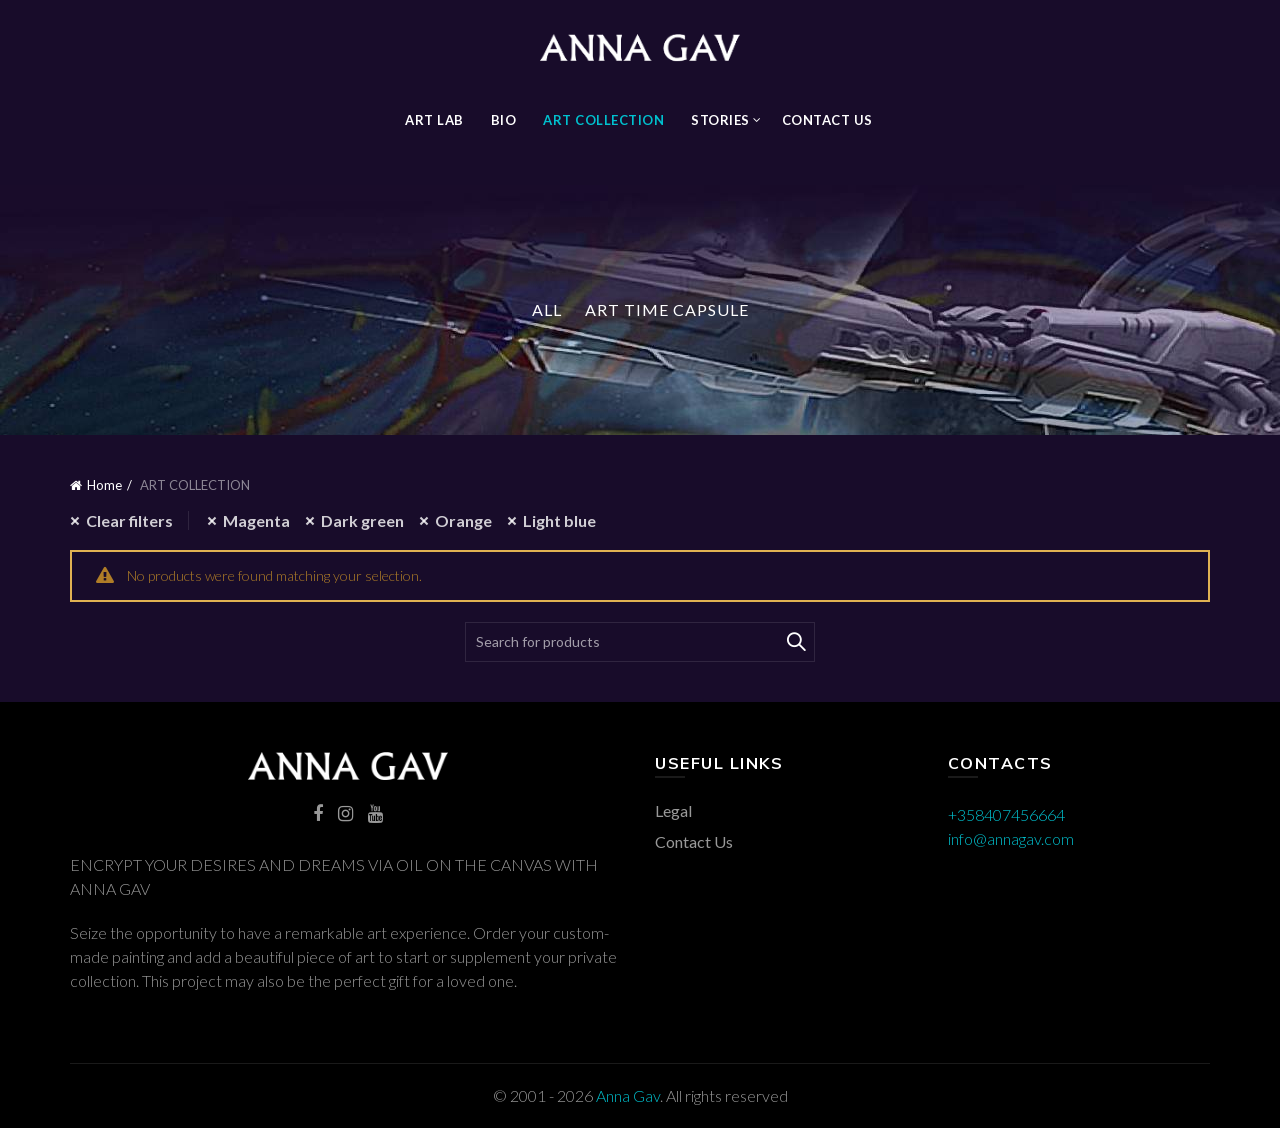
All (547, 309)
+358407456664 (1006, 814)
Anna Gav (628, 1095)
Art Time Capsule (667, 309)
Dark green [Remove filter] (362, 520)
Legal (673, 810)
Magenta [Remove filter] (256, 520)
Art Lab (434, 120)
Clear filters (129, 520)
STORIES (720, 120)
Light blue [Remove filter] (559, 520)
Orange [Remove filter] (463, 520)
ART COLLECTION (603, 120)
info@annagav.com (1011, 838)
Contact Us (827, 120)
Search (795, 642)
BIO (504, 120)
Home (104, 485)
